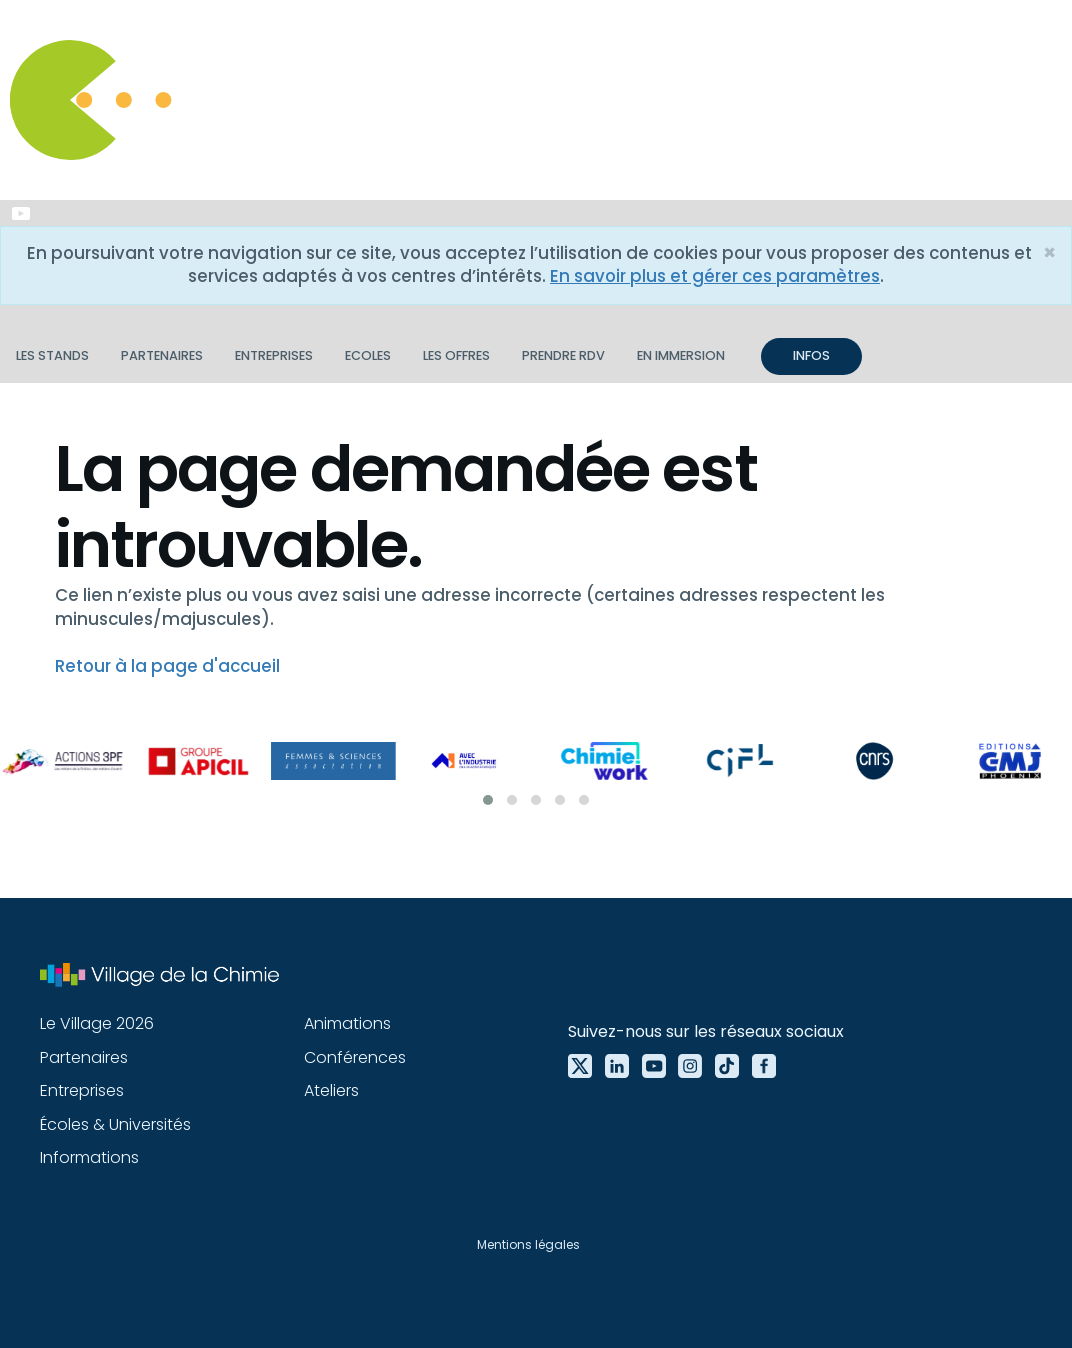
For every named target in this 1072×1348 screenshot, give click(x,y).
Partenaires (162, 355)
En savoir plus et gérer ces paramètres (715, 276)
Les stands (52, 355)
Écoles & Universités (115, 1124)
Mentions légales (528, 1244)
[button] (488, 800)
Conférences (355, 1057)
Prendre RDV (563, 355)
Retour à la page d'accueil (167, 666)
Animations (347, 1023)
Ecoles (368, 355)
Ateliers (331, 1090)
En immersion (681, 355)
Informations (89, 1157)
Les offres (456, 355)
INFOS (811, 355)
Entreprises (274, 355)
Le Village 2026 (97, 1023)
